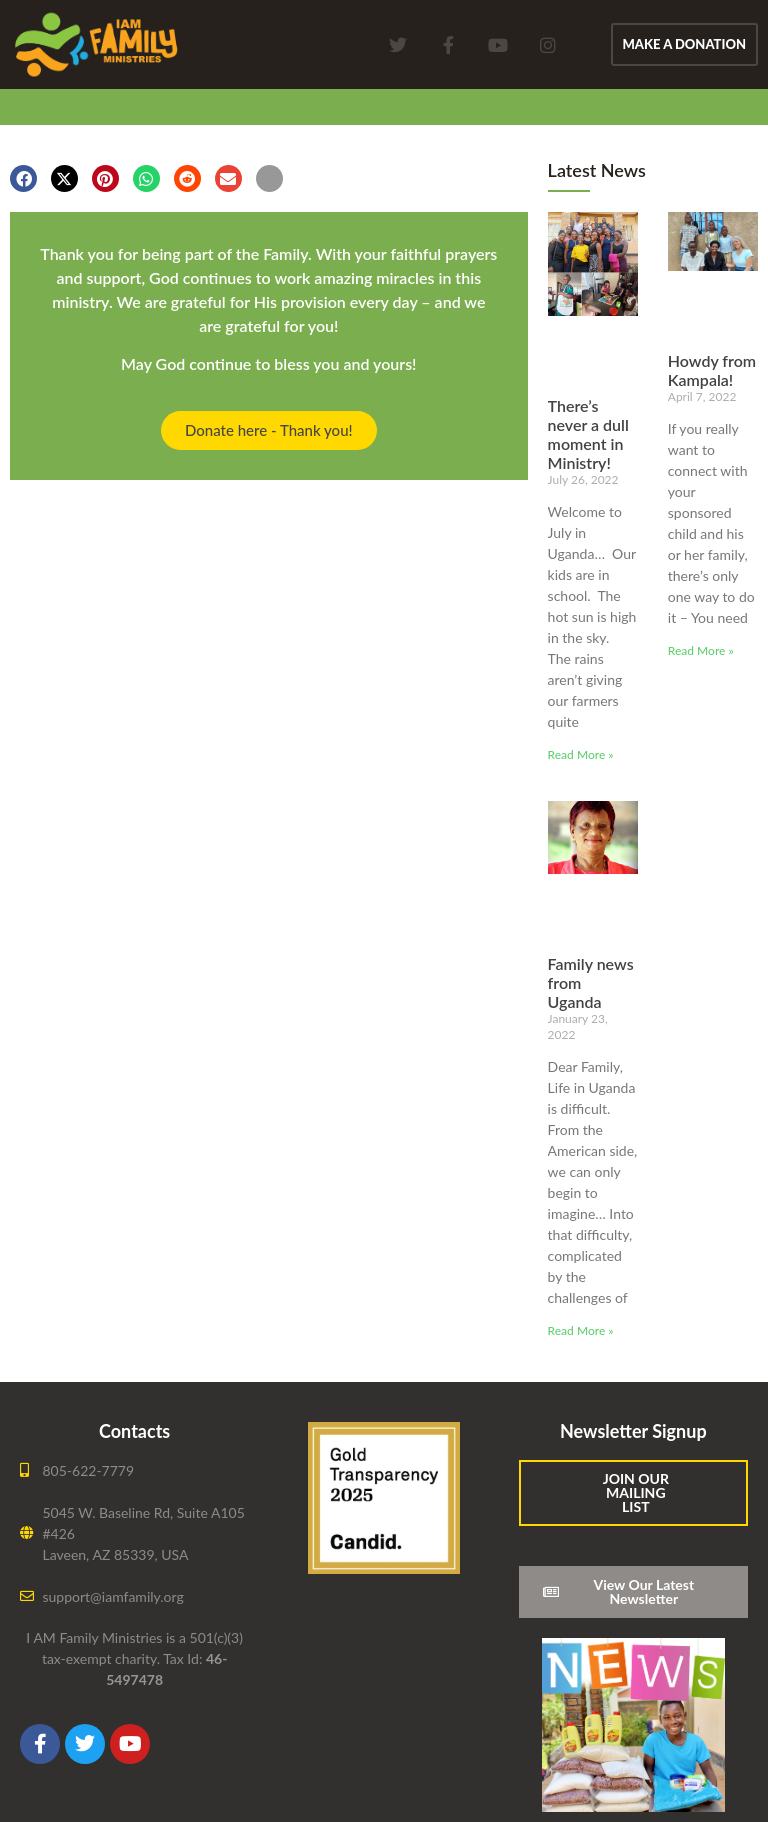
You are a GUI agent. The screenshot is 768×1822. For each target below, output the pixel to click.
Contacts (134, 1431)
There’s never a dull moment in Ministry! (588, 434)
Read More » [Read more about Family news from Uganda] (581, 1330)
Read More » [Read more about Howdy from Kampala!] (701, 650)
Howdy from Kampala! (712, 370)
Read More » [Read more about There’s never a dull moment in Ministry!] (581, 754)
